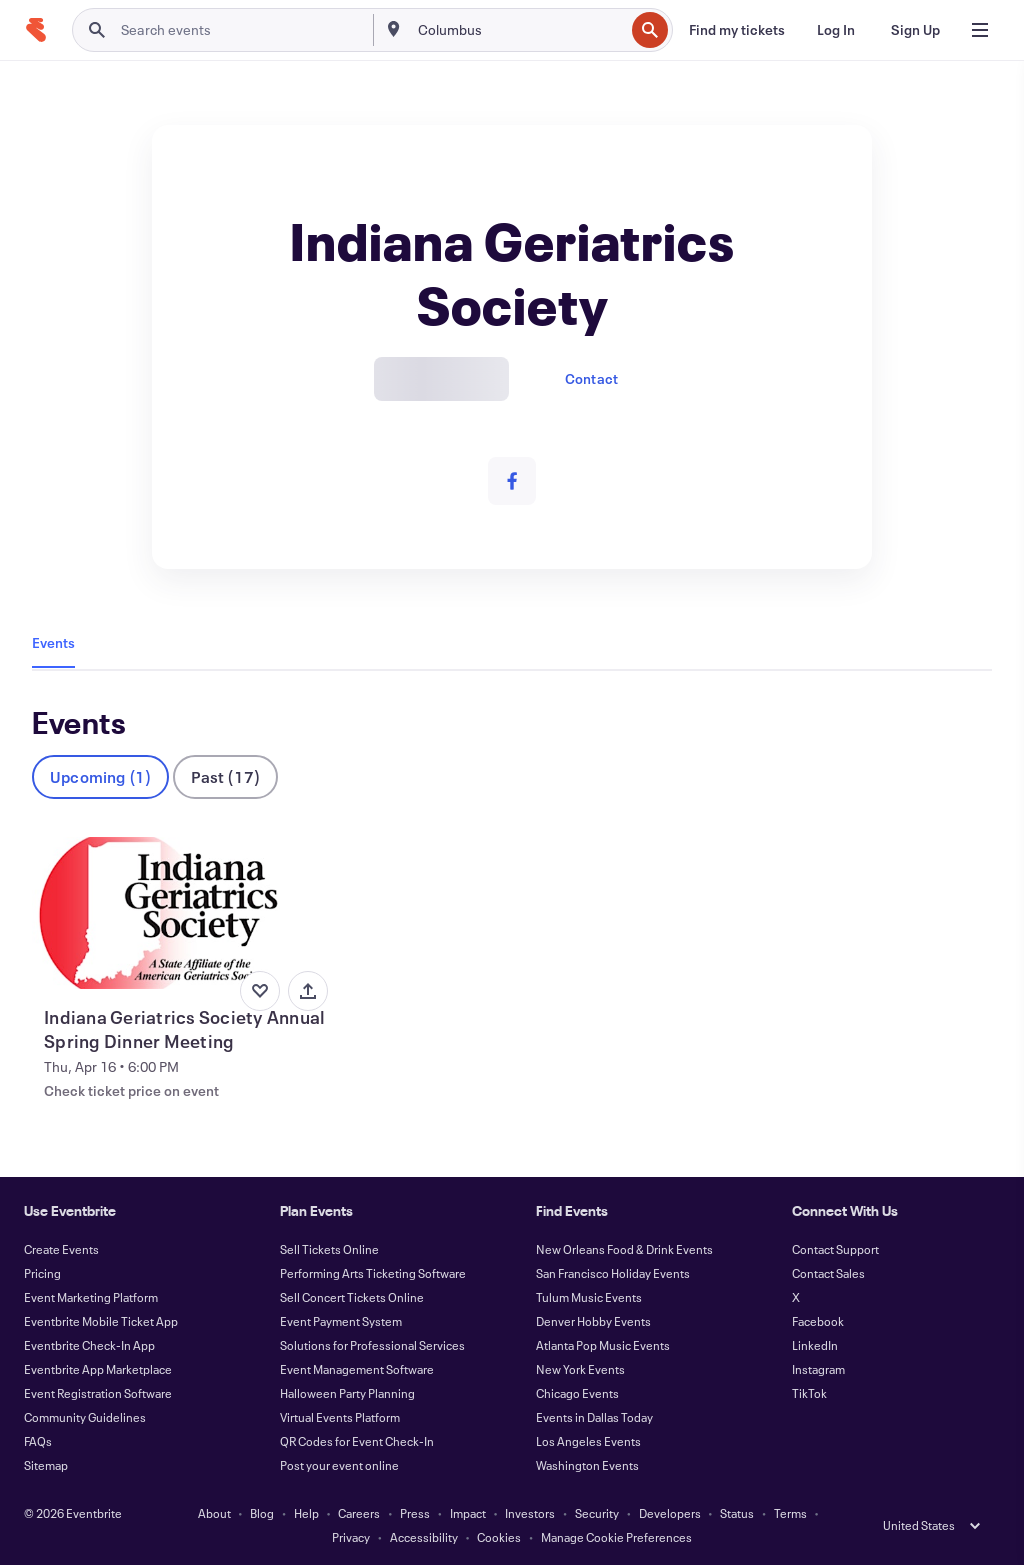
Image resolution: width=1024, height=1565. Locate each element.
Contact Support (835, 1249)
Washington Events (587, 1465)
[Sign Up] (915, 30)
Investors (530, 1513)
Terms (790, 1513)
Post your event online (339, 1465)
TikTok (809, 1393)
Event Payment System (341, 1321)
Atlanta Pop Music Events (603, 1345)
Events (53, 642)
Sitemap (46, 1465)
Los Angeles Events (588, 1441)
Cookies (499, 1537)
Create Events (61, 1249)
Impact (468, 1513)
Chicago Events (577, 1393)
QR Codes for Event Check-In (357, 1441)
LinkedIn (815, 1345)
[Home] (36, 30)
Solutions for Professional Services (372, 1345)
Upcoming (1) (100, 776)
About (214, 1513)
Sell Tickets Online (329, 1249)
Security (597, 1513)
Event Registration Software (98, 1393)
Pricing (42, 1273)
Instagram (818, 1369)
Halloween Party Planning (347, 1393)
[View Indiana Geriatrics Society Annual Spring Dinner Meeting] (184, 913)
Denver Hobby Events (593, 1321)
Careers (359, 1513)
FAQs (38, 1441)
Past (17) (225, 776)
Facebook (818, 1321)
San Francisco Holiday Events (613, 1273)
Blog (262, 1513)
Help (306, 1513)
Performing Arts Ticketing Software (373, 1273)
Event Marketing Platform (91, 1297)
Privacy (351, 1537)
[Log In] (836, 30)
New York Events (580, 1369)
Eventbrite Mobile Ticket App (101, 1321)
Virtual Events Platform (340, 1417)
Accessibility (424, 1537)
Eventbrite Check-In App (89, 1345)
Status (737, 1513)
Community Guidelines (85, 1417)
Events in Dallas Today (594, 1417)
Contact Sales (828, 1273)
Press (415, 1513)
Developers (670, 1513)
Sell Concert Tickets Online (352, 1297)
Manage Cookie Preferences (616, 1537)
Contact (591, 378)
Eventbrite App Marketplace (98, 1369)
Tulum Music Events (589, 1297)
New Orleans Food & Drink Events (624, 1249)
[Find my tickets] (737, 30)
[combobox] (519, 30)
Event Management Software (357, 1369)
